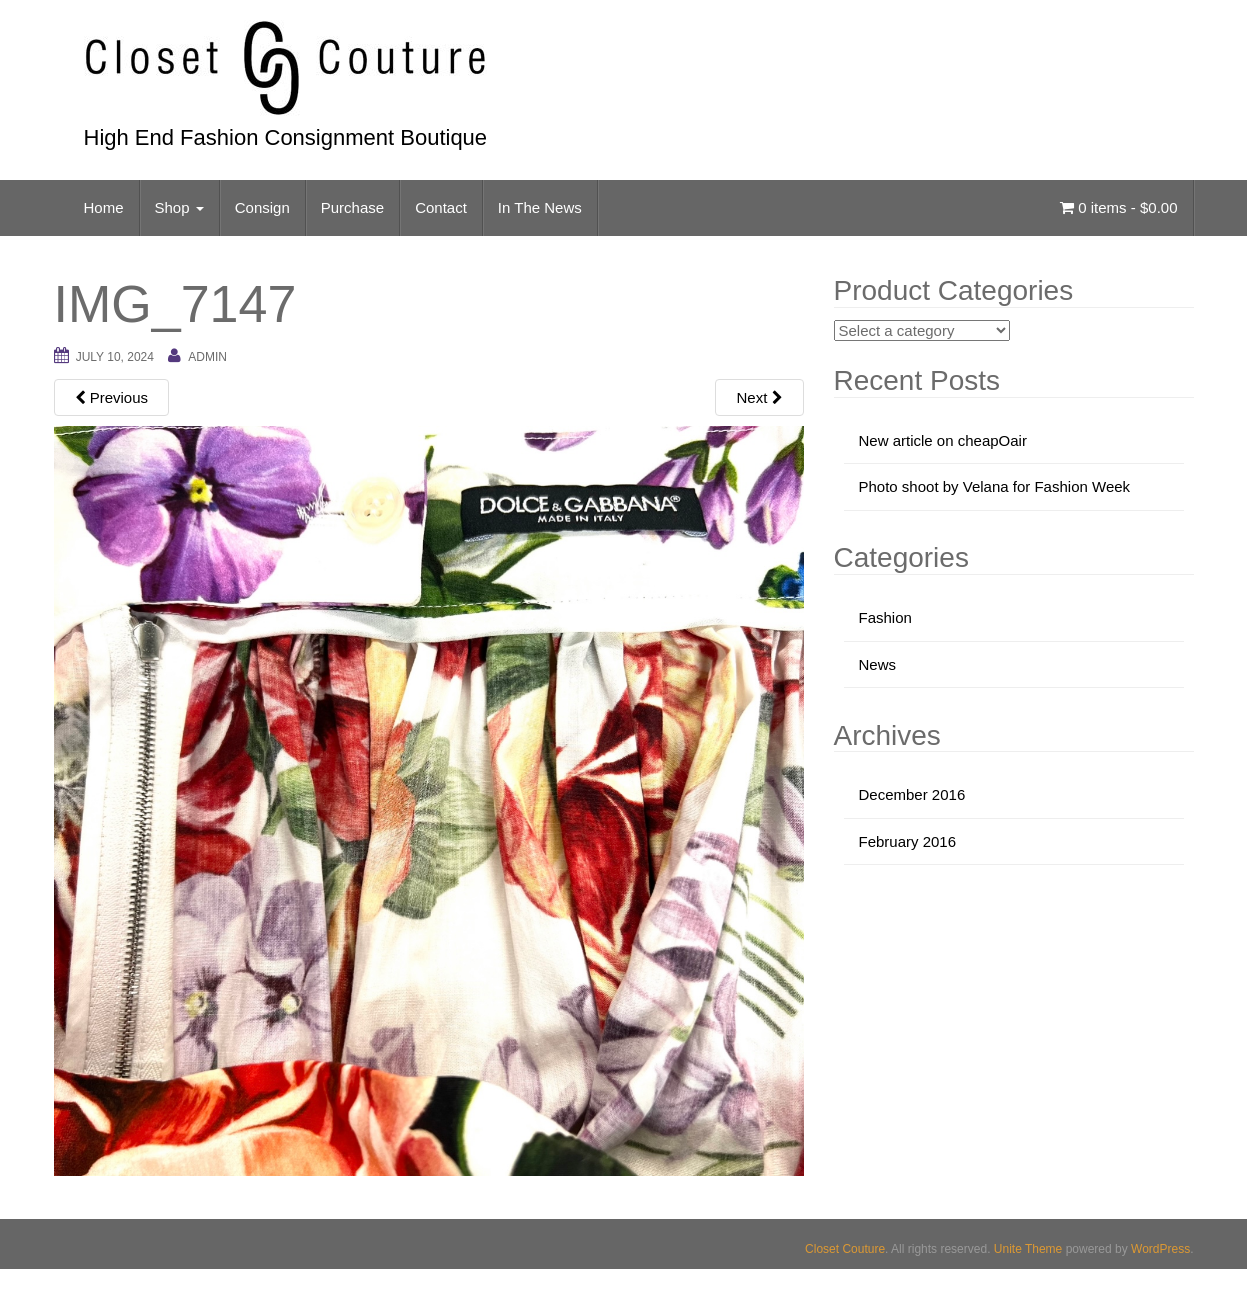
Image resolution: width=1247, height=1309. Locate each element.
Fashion (885, 617)
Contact (441, 207)
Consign (262, 207)
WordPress (1160, 1249)
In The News (540, 207)
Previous (112, 397)
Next (759, 397)
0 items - (1118, 207)
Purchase (352, 207)
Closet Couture (845, 1249)
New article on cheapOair (943, 440)
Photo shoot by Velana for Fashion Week (995, 486)
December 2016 (912, 794)
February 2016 (908, 841)
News (878, 664)
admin (207, 357)
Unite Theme (1028, 1249)
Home (104, 207)
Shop (179, 207)
